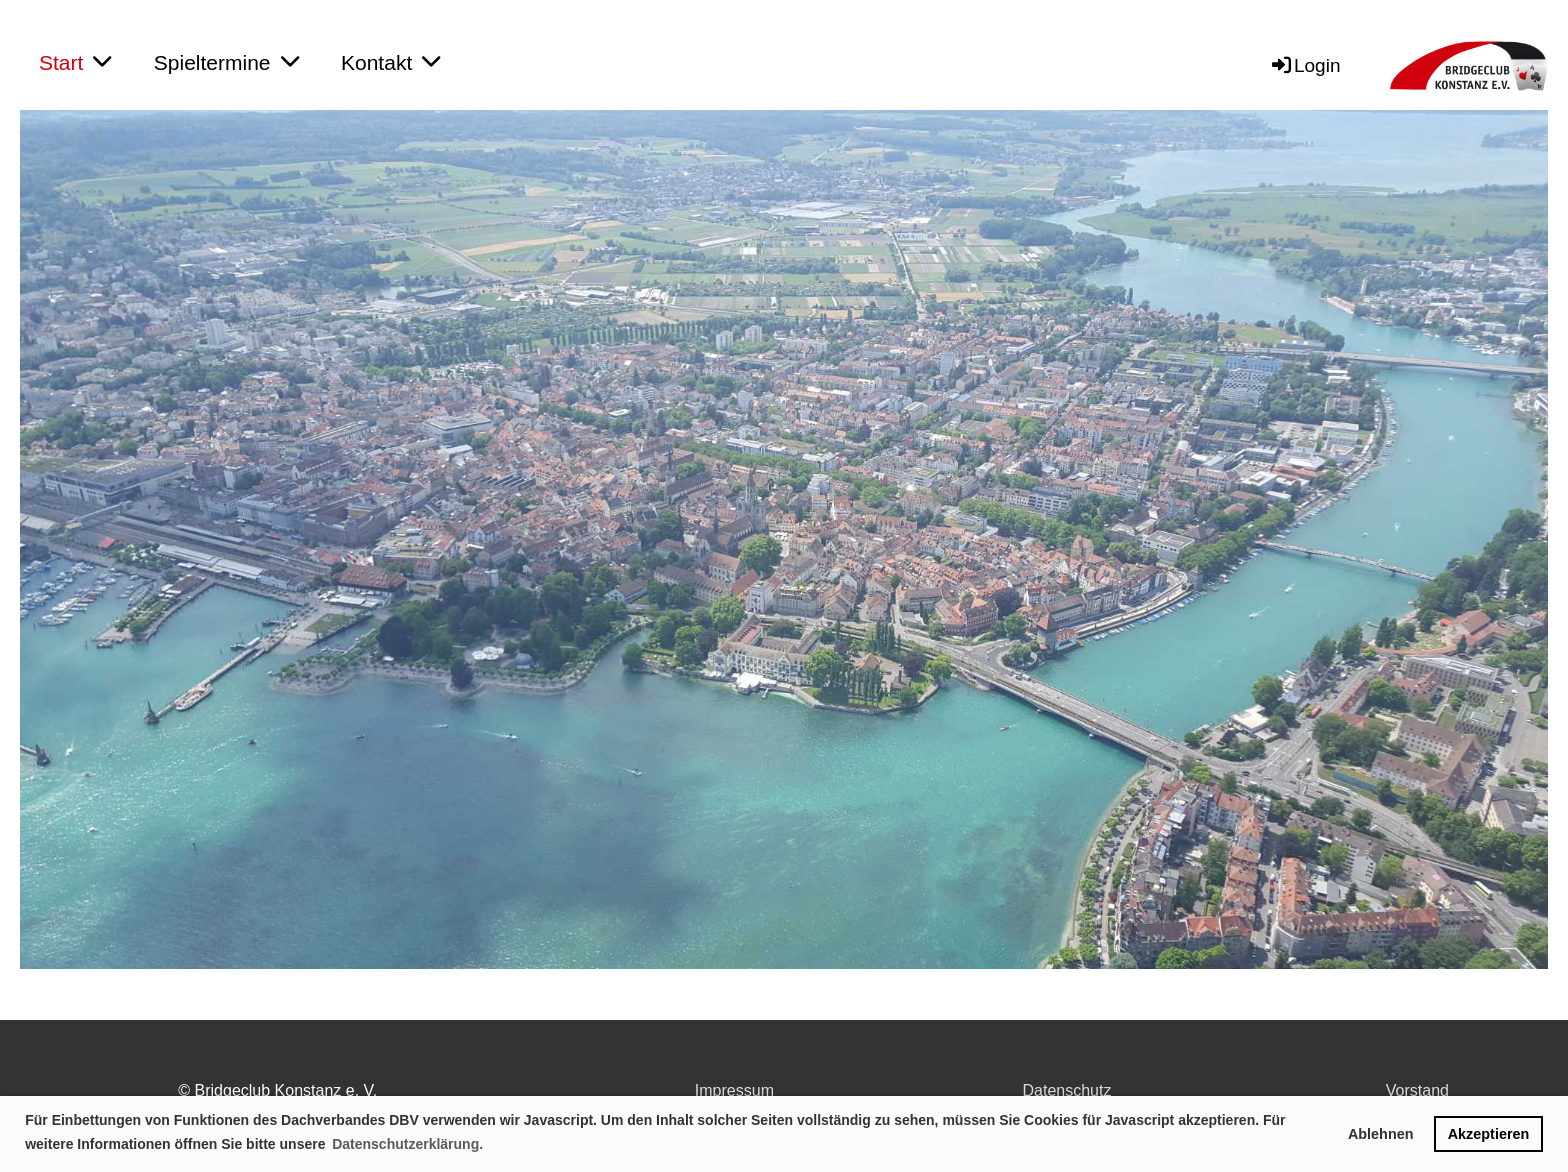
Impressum (734, 1090)
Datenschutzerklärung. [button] (407, 1144)
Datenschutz (1067, 1090)
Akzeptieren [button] (1489, 1134)
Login (1305, 65)
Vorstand (1417, 1090)
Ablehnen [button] (1381, 1134)
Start (75, 62)
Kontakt (390, 62)
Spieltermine (226, 62)
